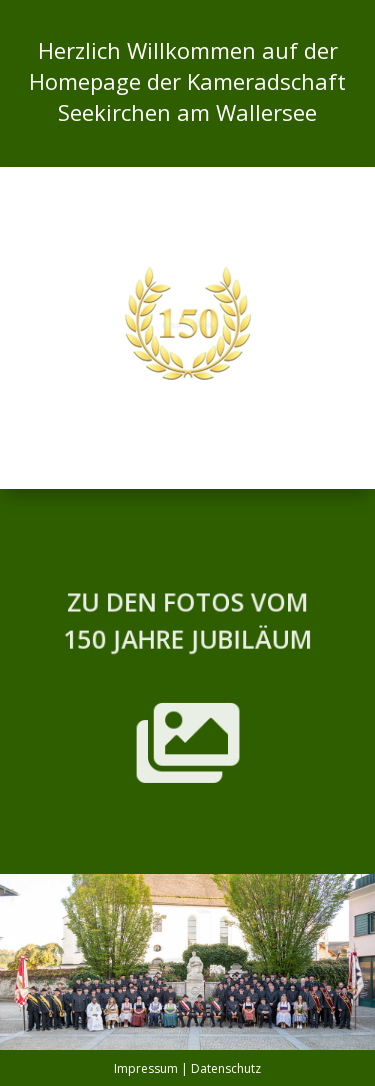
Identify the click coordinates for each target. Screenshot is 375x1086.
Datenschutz (226, 1068)
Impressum (146, 1068)
